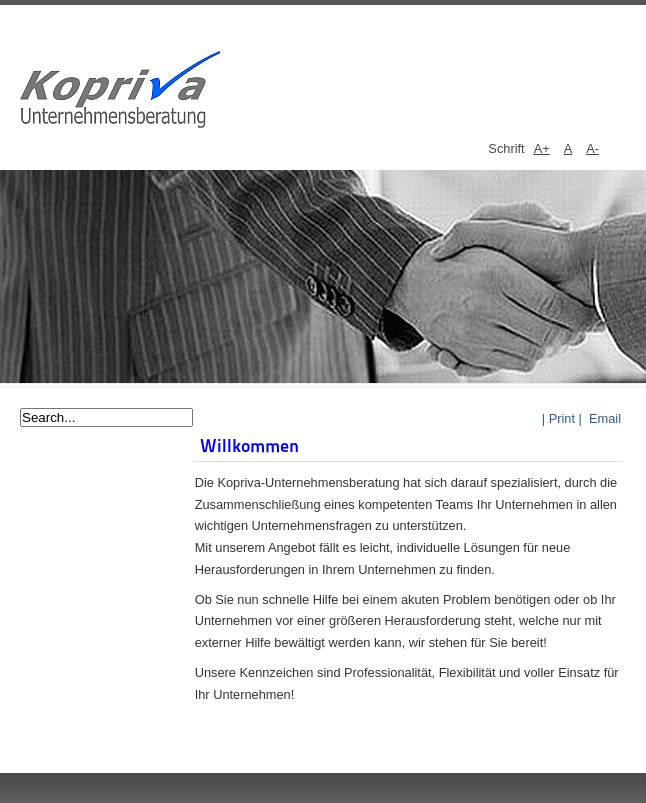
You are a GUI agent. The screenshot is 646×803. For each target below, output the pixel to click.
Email (603, 418)
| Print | (562, 418)
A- (592, 148)
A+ (542, 148)
